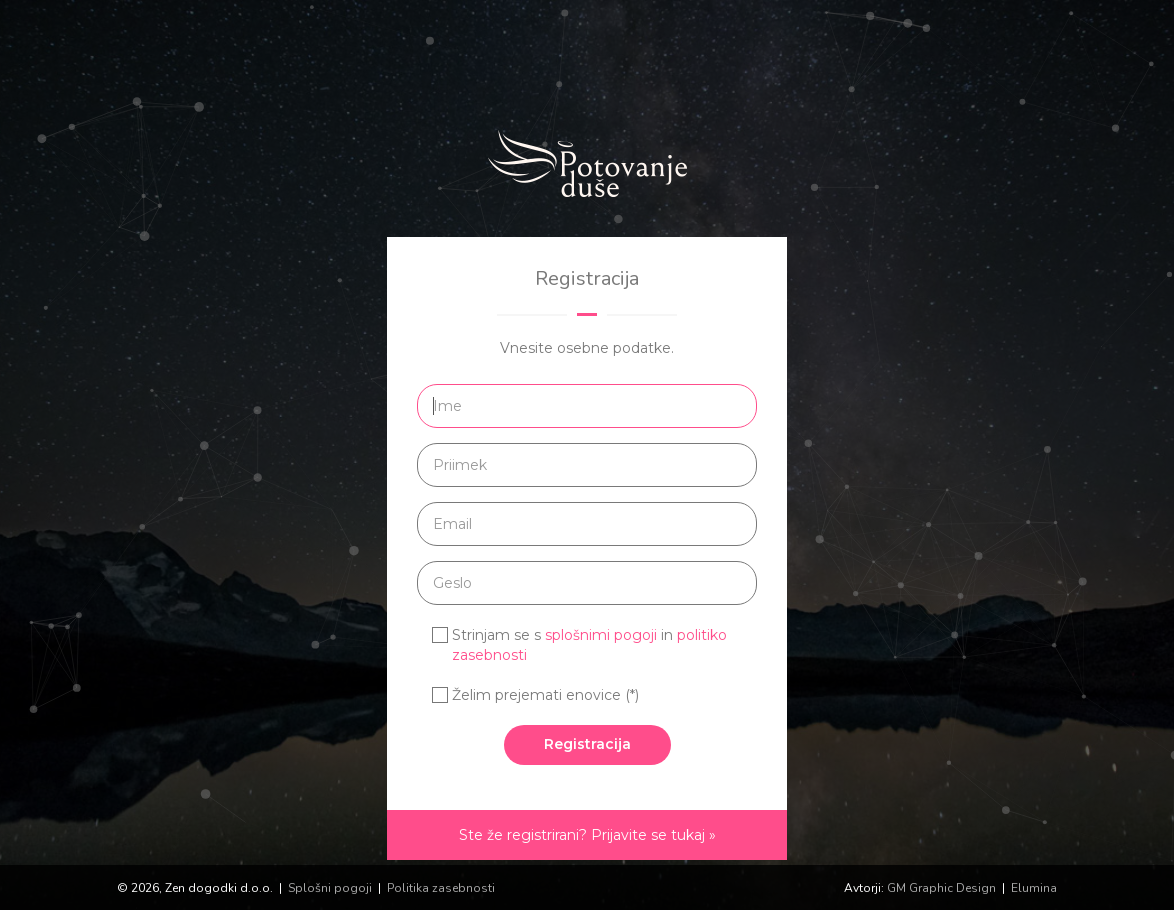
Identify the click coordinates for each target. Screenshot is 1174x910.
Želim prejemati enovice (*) (545, 695)
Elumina (1034, 888)
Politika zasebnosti (441, 888)
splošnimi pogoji (601, 635)
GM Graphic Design (941, 888)
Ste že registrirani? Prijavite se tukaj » (587, 835)
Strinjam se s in (589, 645)
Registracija (587, 744)
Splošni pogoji (330, 888)
